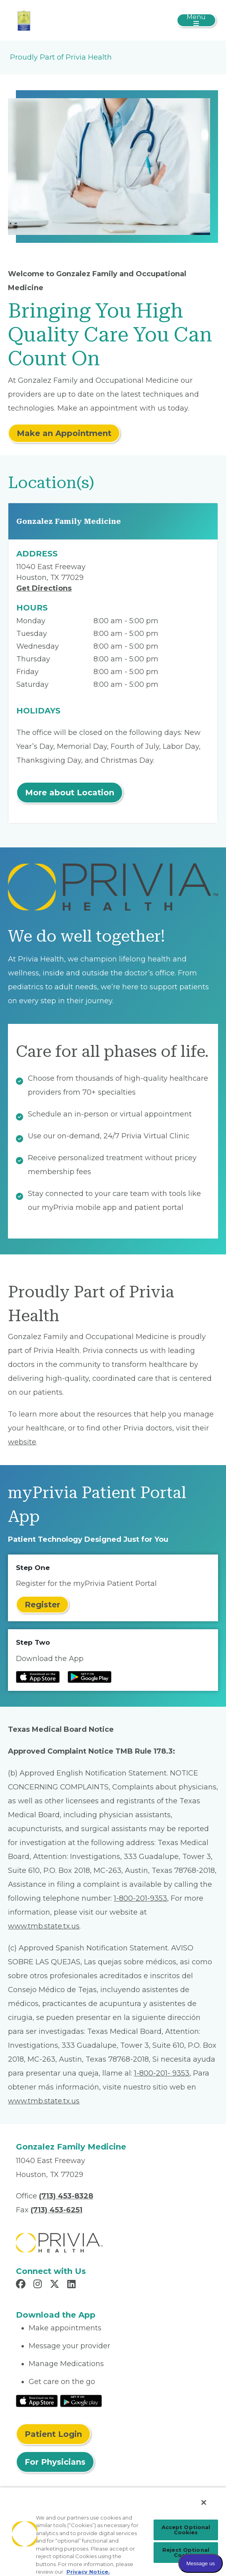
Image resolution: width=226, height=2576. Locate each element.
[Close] (203, 2502)
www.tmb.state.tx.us (44, 1926)
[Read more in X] (56, 2285)
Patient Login (53, 2434)
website (22, 1442)
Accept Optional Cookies (186, 2529)
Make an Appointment (64, 433)
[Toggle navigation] (196, 20)
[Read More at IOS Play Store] (37, 2400)
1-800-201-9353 (140, 1898)
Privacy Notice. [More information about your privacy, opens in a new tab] (88, 2571)
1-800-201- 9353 (161, 2073)
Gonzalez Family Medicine (68, 521)
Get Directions (44, 588)
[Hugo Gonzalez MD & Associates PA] (24, 20)
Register (42, 1604)
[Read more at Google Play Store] (89, 1677)
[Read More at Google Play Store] (81, 2400)
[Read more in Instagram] (38, 2285)
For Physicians (55, 2462)
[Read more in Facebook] (22, 2285)
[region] (113, 2531)
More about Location (69, 792)
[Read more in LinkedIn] (72, 2285)
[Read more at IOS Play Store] (38, 1677)
